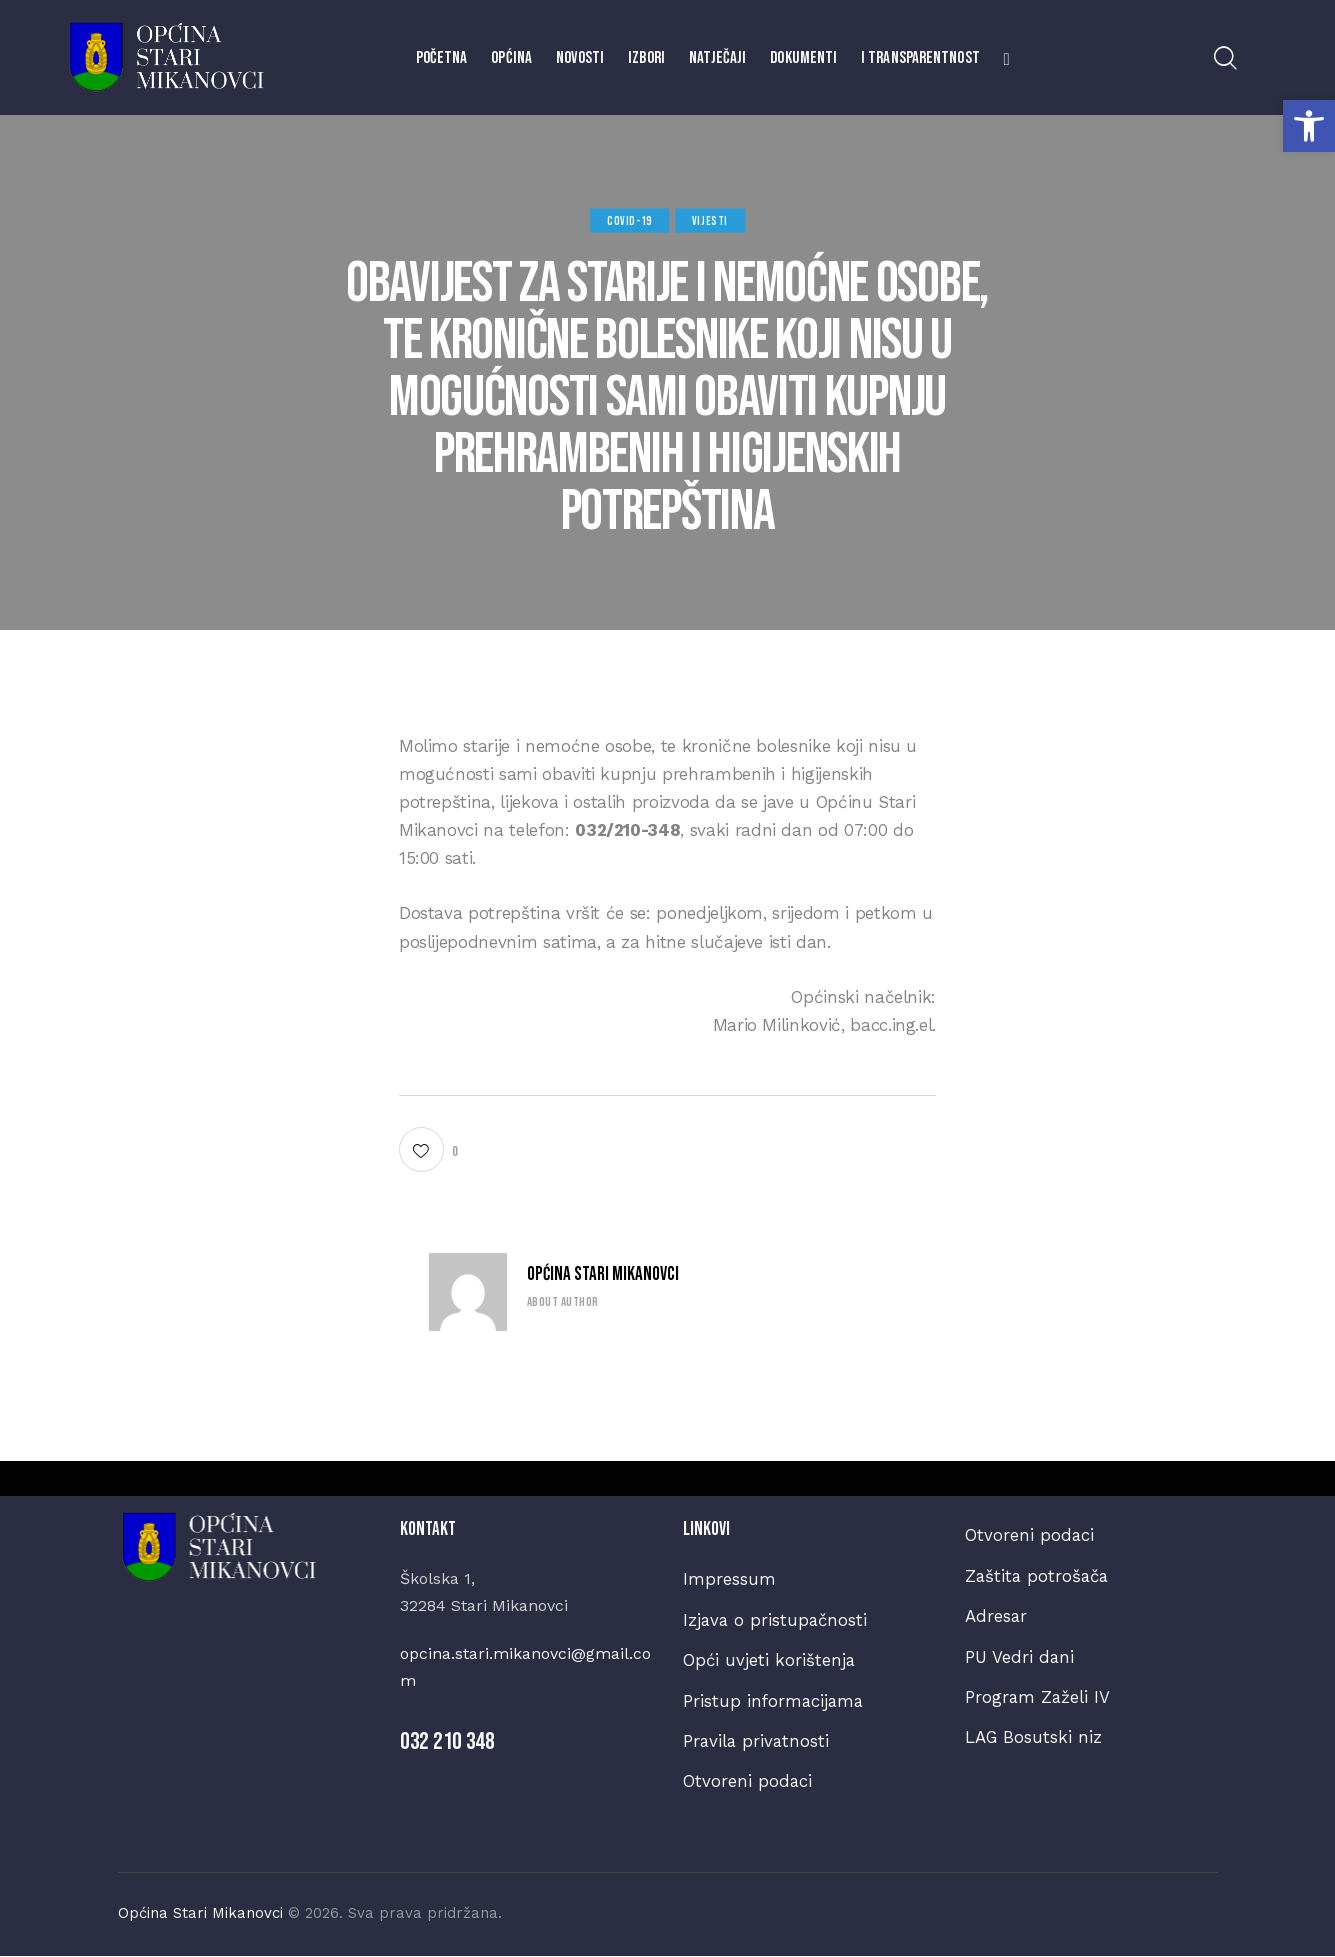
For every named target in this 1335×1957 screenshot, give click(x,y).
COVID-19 (629, 220)
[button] (1309, 126)
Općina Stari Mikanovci (603, 1274)
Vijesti (710, 220)
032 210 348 (447, 1741)
